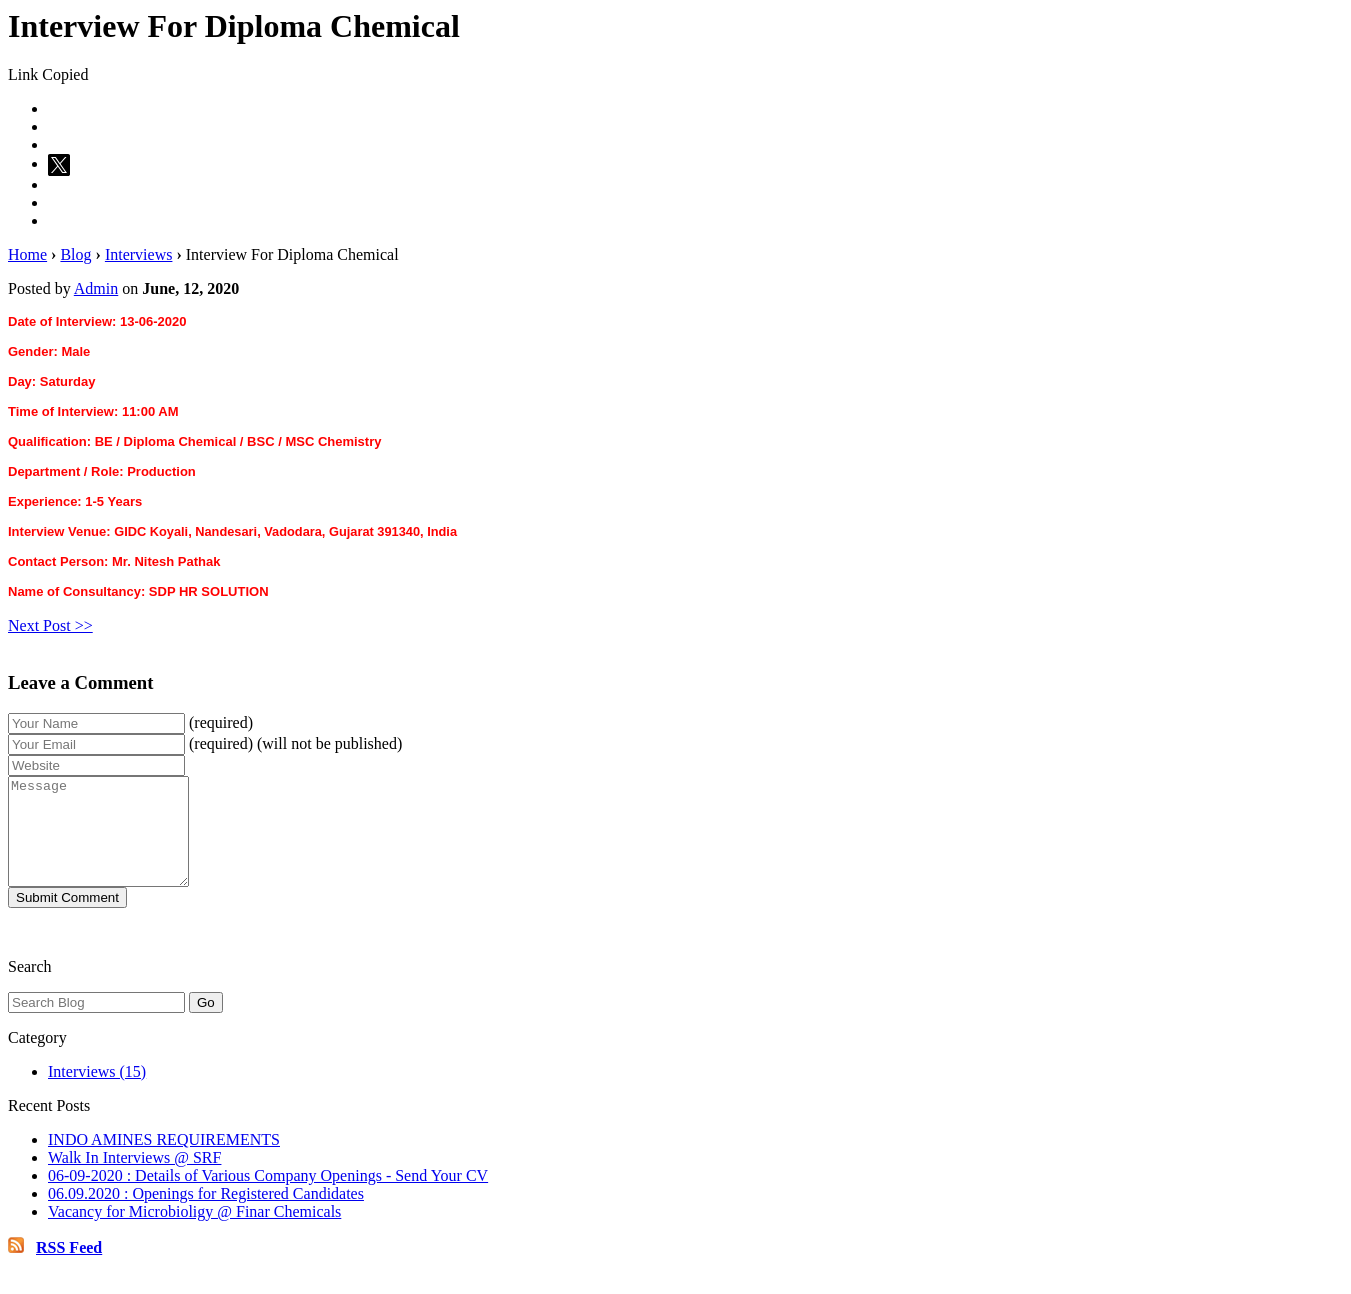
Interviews (139, 254)
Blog (75, 254)
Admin (96, 288)
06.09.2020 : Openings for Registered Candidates (206, 1214)
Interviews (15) (97, 1092)
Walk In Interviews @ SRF (134, 1178)
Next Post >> (50, 625)
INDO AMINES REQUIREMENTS (164, 1160)
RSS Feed (69, 1268)
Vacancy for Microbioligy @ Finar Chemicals (194, 1232)
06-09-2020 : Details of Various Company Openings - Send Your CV (268, 1196)
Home (27, 254)
